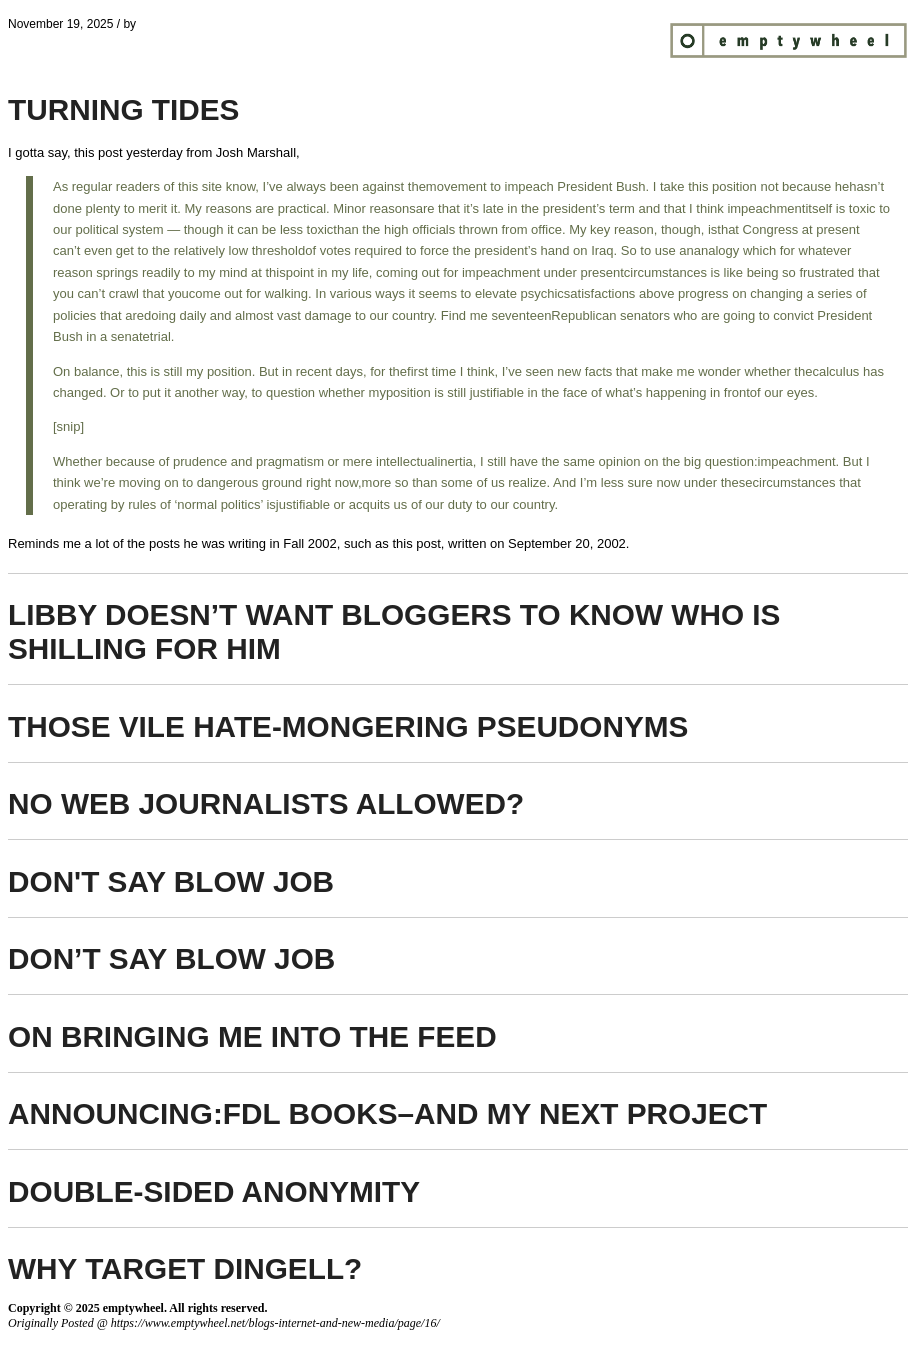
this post (98, 152)
